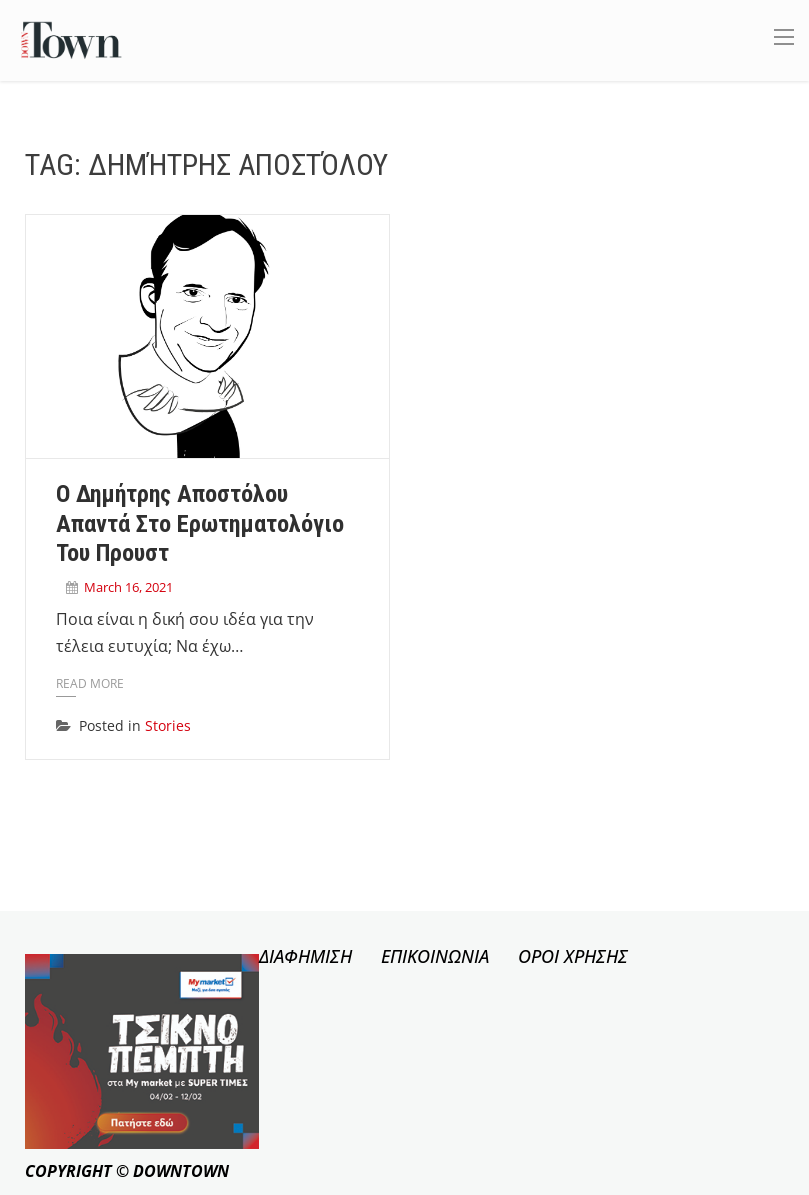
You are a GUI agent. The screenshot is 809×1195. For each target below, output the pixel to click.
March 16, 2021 (128, 587)
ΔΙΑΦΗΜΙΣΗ (305, 956)
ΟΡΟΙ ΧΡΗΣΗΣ (573, 956)
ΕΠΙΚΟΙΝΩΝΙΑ (435, 956)
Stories (168, 725)
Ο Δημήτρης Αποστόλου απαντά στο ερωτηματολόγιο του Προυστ (200, 524)
